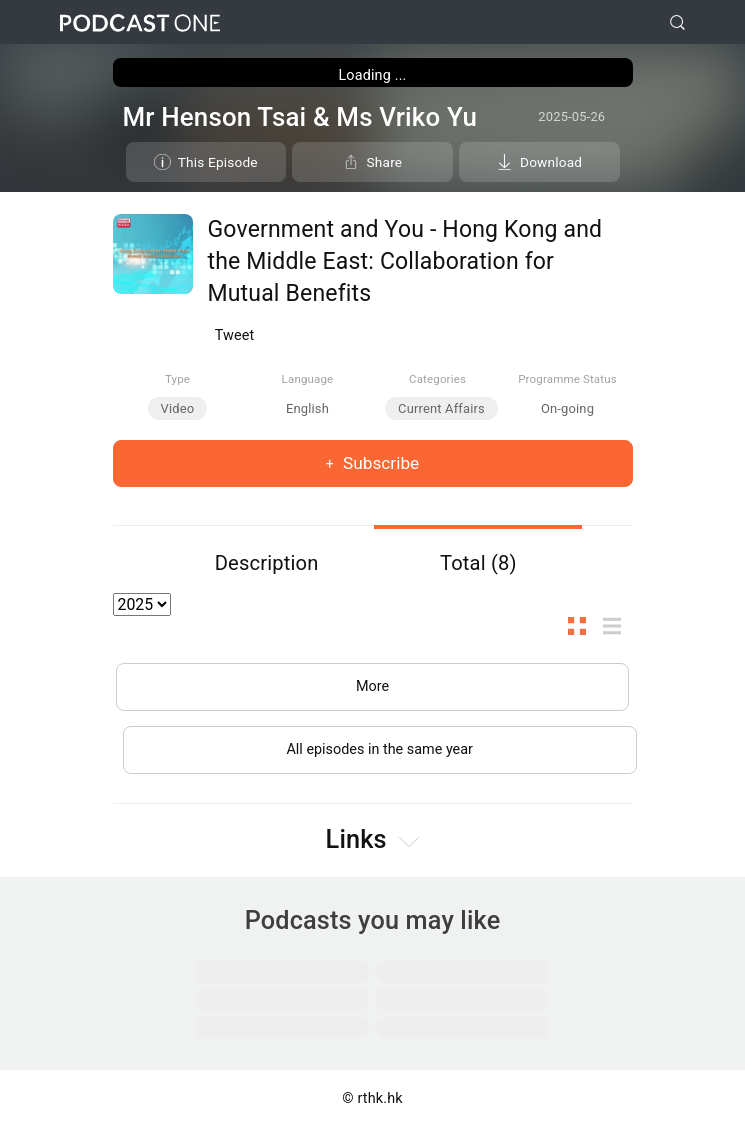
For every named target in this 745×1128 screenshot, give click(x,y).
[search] (677, 22)
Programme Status (567, 379)
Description (267, 563)
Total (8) (478, 563)
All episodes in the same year (379, 749)
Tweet (235, 335)
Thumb (583, 625)
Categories (437, 379)
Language (308, 379)
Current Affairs (441, 408)
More (372, 686)
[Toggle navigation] (714, 23)
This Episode (218, 162)
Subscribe (379, 463)
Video (178, 408)
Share (385, 162)
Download (551, 162)
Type (177, 379)
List (618, 625)
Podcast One (140, 22)
